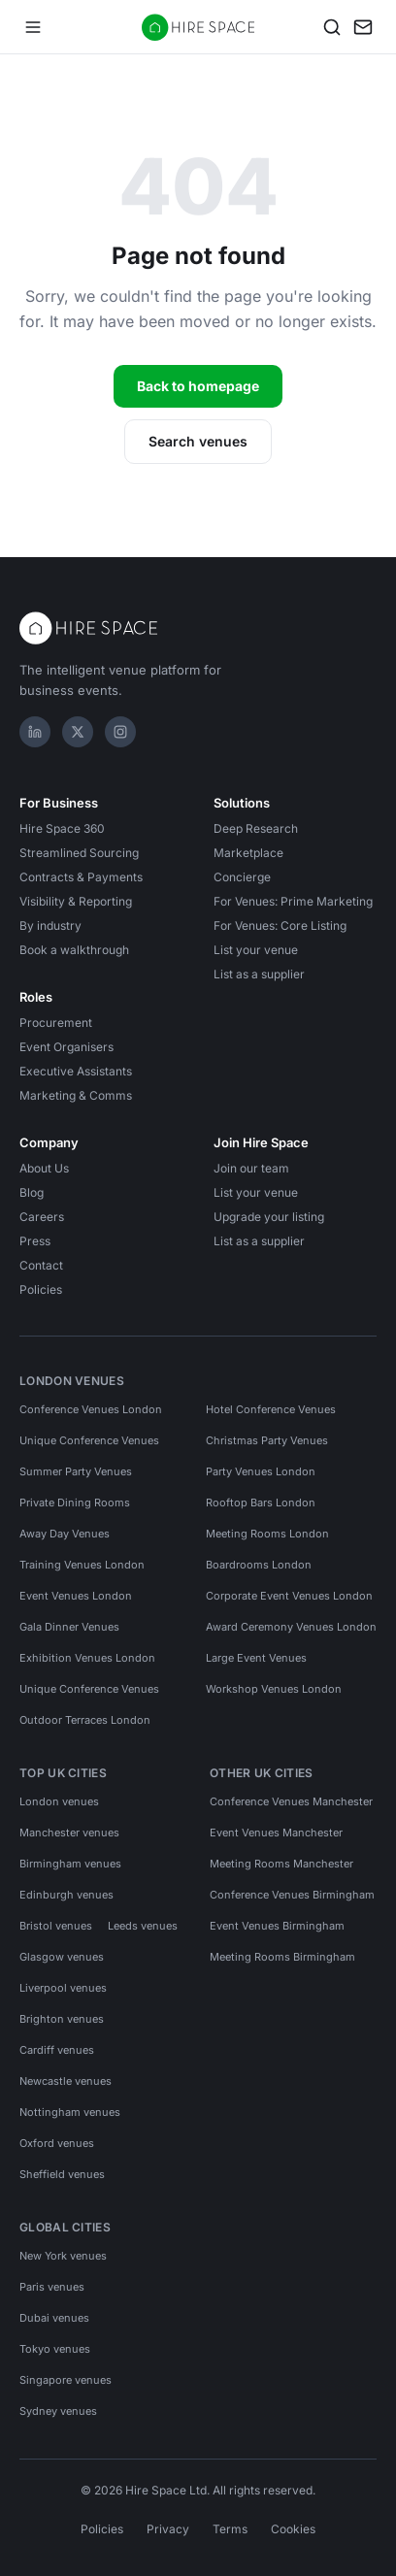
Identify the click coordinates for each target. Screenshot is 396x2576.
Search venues (198, 441)
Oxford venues (56, 2143)
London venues (59, 1801)
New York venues (63, 2255)
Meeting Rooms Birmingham (282, 1957)
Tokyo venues (54, 2349)
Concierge (242, 877)
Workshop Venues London (274, 1689)
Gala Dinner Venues (69, 1627)
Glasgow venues (61, 1957)
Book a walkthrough (74, 949)
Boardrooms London (259, 1564)
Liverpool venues (63, 1988)
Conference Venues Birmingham (292, 1894)
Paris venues (51, 2287)
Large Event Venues (256, 1658)
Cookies (293, 2529)
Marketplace (248, 852)
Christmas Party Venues (267, 1440)
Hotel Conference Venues (271, 1409)
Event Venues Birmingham (277, 1925)
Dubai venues (54, 2318)
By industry (50, 925)
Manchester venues (69, 1832)
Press (34, 1241)
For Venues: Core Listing (280, 925)
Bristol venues (55, 1925)
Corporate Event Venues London (289, 1595)
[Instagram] (120, 731)
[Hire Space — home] (198, 27)
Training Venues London (82, 1564)
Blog (31, 1192)
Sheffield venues (62, 2174)
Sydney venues (58, 2411)
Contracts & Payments (81, 877)
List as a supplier (259, 974)
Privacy (168, 2529)
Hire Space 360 (62, 828)
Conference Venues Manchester (291, 1801)
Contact (41, 1265)
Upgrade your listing (269, 1216)
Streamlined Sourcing (79, 852)
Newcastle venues (65, 2081)
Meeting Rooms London (267, 1533)
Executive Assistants (75, 1071)
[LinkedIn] (34, 731)
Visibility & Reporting (75, 901)
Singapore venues (65, 2380)
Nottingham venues (69, 2112)
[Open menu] (33, 27)
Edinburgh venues (66, 1894)
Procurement (55, 1022)
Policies (40, 1289)
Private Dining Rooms (74, 1502)
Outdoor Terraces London (84, 1720)
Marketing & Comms (75, 1095)
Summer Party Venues (75, 1471)
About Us (44, 1168)
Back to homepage (198, 386)
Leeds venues (143, 1925)
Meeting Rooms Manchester (281, 1863)
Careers (41, 1216)
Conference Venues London (90, 1409)
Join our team (251, 1168)
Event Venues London (75, 1595)
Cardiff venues (56, 2050)
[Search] (332, 27)
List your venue (256, 949)
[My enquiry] (363, 27)
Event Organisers (66, 1047)
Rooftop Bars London (260, 1502)
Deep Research (256, 828)
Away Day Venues (64, 1533)
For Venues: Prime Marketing (293, 901)
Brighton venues (61, 2019)
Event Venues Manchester (276, 1832)
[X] (77, 731)
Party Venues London (260, 1471)
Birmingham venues (70, 1863)
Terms (230, 2529)
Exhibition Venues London (87, 1658)
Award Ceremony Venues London (291, 1627)
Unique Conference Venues (89, 1440)
